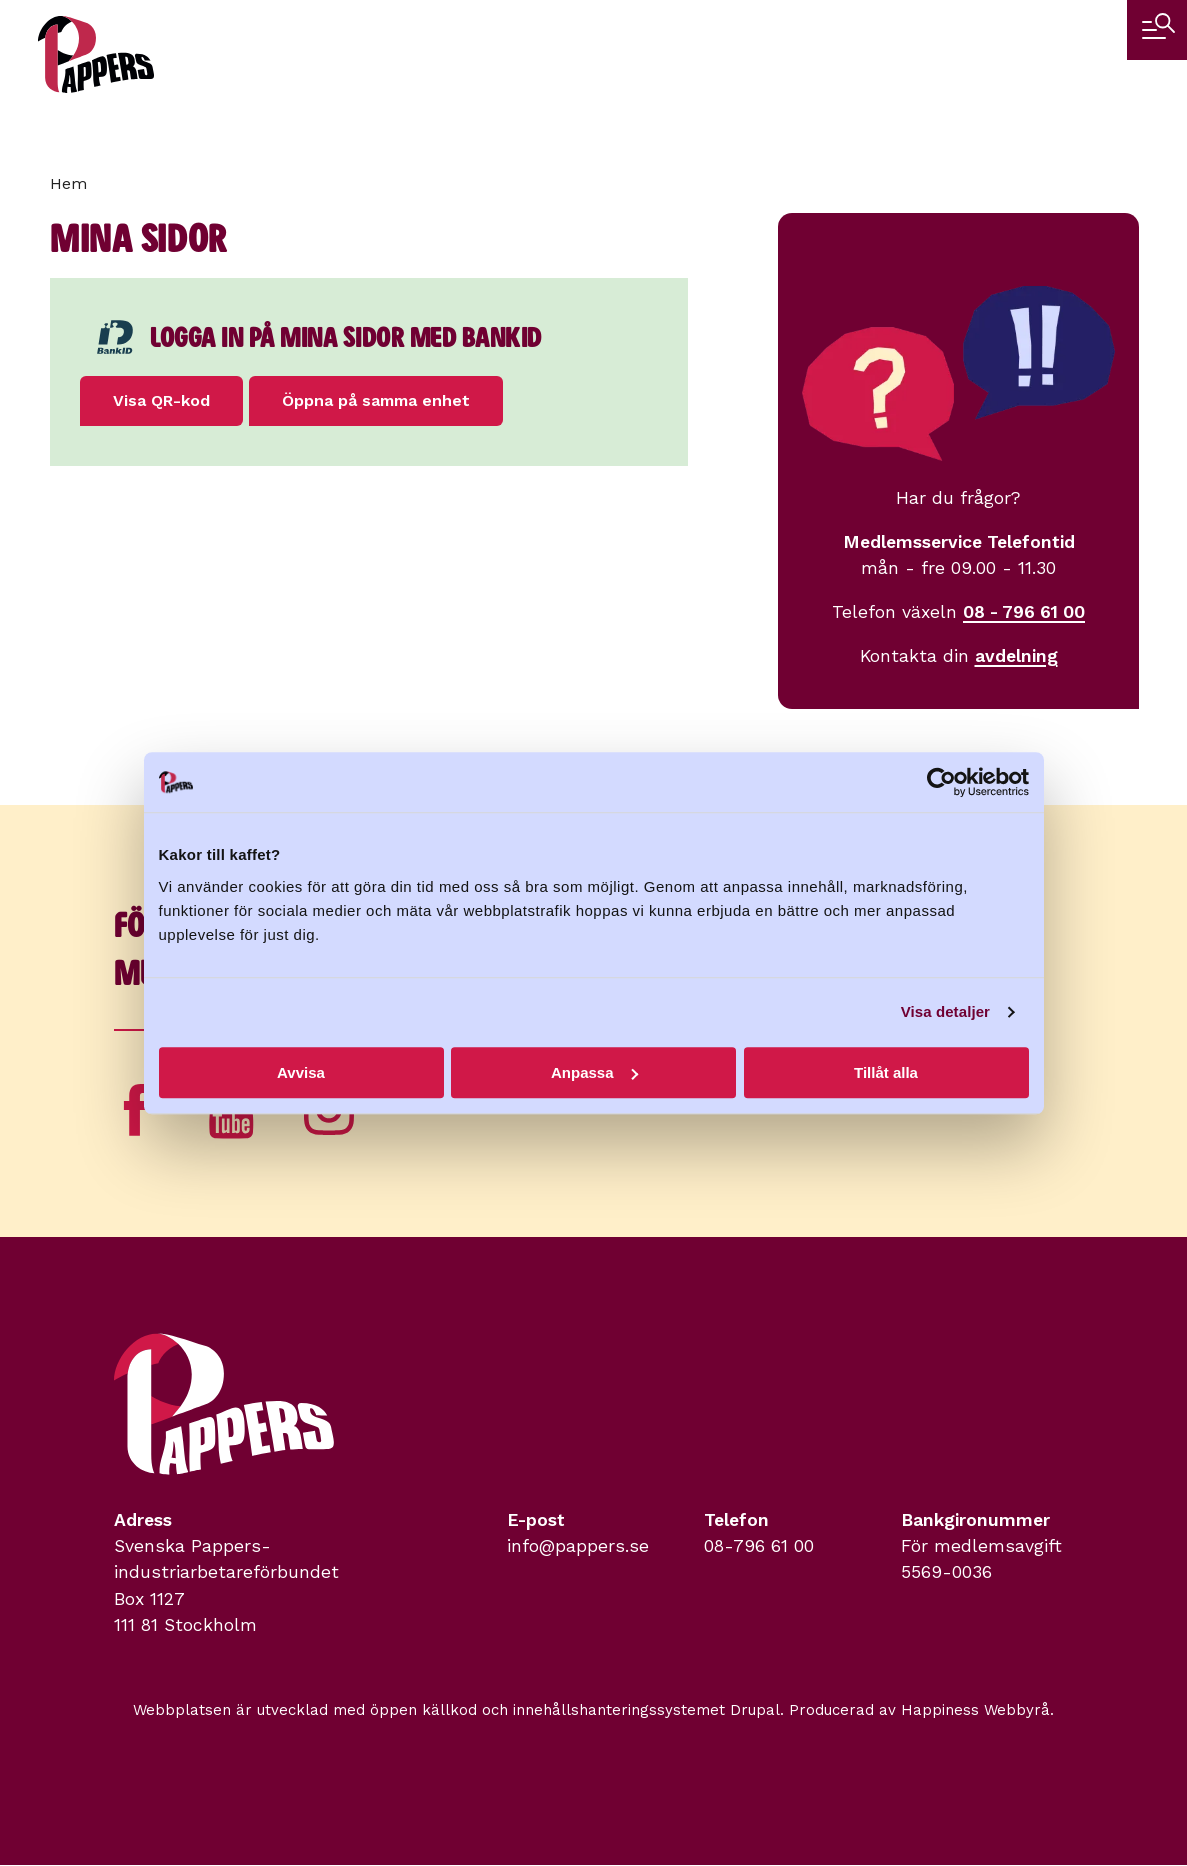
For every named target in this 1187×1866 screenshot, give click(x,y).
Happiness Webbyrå (975, 1710)
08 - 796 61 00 (1024, 612)
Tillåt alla (886, 1072)
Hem (68, 183)
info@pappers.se (578, 1546)
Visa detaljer (945, 1011)
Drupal (755, 1710)
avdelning (1016, 656)
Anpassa (594, 1072)
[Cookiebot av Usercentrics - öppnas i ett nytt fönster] (941, 782)
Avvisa (301, 1072)
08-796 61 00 (759, 1546)
